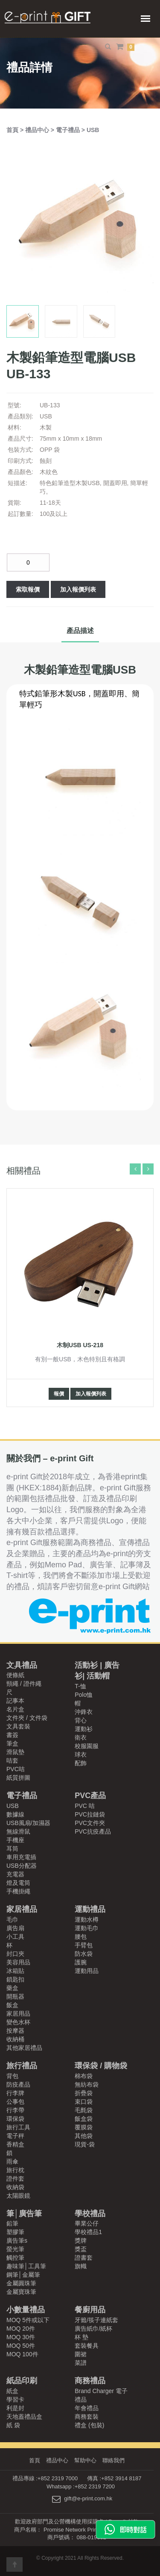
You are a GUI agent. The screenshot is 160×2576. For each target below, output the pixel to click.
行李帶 (15, 2110)
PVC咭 (15, 1769)
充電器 (15, 1874)
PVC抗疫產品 (93, 1831)
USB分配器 (21, 1865)
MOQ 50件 (20, 2345)
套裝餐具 (87, 2345)
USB (93, 130)
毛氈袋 (84, 2110)
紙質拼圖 (18, 1777)
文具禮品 (21, 1665)
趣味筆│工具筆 (26, 2266)
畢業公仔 (87, 2223)
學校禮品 (90, 2213)
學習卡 (15, 2399)
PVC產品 (90, 1795)
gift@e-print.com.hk (88, 2499)
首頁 (13, 130)
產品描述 (80, 630)
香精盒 (15, 2144)
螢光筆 (15, 2249)
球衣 (81, 1754)
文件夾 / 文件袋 (26, 1717)
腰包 (81, 1936)
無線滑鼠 (18, 1831)
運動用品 (87, 1970)
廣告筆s (16, 2240)
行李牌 (15, 2093)
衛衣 (81, 1737)
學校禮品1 (88, 2232)
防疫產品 (18, 2084)
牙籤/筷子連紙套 (96, 2320)
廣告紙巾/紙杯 (93, 2328)
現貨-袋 (85, 2144)
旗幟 (81, 2266)
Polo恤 (84, 1694)
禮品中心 (38, 130)
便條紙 (15, 1675)
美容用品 (18, 1962)
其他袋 (84, 2135)
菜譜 (81, 2362)
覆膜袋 (84, 2127)
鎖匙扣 (15, 1979)
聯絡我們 (113, 2460)
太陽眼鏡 (18, 2195)
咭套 (12, 1760)
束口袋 (84, 2101)
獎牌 (81, 2240)
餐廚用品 (90, 2309)
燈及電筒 (18, 1882)
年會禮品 (87, 2408)
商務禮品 (90, 2380)
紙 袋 (13, 2425)
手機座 (15, 1840)
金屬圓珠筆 (21, 2283)
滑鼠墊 (15, 1752)
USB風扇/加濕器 (28, 1822)
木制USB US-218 (80, 1345)
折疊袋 (84, 2093)
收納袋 (15, 2187)
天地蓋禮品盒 (24, 2416)
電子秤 (15, 2135)
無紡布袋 (87, 2084)
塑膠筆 (15, 2232)
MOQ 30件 (20, 2337)
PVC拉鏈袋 (90, 1814)
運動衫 (84, 1728)
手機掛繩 (18, 1891)
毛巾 (12, 1919)
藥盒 (12, 1987)
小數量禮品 (25, 2309)
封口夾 (15, 1953)
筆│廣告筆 (24, 2213)
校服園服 (87, 1746)
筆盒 (12, 1743)
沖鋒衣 (84, 1711)
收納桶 (15, 2039)
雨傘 (12, 2161)
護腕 (81, 1962)
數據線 (15, 1814)
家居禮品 (21, 1909)
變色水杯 (18, 2022)
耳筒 (12, 1848)
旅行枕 (15, 2170)
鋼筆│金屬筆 (23, 2274)
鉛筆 (12, 2223)
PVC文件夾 (90, 1822)
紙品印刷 (21, 2380)
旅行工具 (18, 2127)
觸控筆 (15, 2257)
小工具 (15, 1936)
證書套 (84, 2257)
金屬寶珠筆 (21, 2291)
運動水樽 (87, 1919)
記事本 (15, 1700)
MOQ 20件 (20, 2328)
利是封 (15, 2408)
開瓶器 (15, 1996)
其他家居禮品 (24, 2047)
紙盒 (12, 2391)
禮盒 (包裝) (89, 2425)
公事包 (15, 2101)
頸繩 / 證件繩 (23, 1683)
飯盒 (12, 2005)
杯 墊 (81, 2337)
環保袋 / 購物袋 (101, 2065)
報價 (59, 1394)
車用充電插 (21, 1857)
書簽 (12, 1734)
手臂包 (84, 1945)
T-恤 (80, 1686)
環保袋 (15, 2118)
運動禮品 (90, 1909)
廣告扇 (15, 1928)
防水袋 (84, 1953)
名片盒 (15, 1709)
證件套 (15, 2178)
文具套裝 (18, 1726)
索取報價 (28, 589)
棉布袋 (84, 2076)
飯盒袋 (84, 2118)
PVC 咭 (85, 1805)
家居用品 (18, 2013)
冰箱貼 (15, 1970)
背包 (12, 2076)
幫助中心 (85, 2460)
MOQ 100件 (22, 2354)
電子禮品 (68, 130)
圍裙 (81, 2354)
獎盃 (81, 2249)
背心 (81, 1720)
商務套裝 (87, 2416)
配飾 (81, 1763)
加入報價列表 (78, 589)
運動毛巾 (87, 1928)
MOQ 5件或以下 (27, 2320)
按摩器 (15, 2030)
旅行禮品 (21, 2065)
